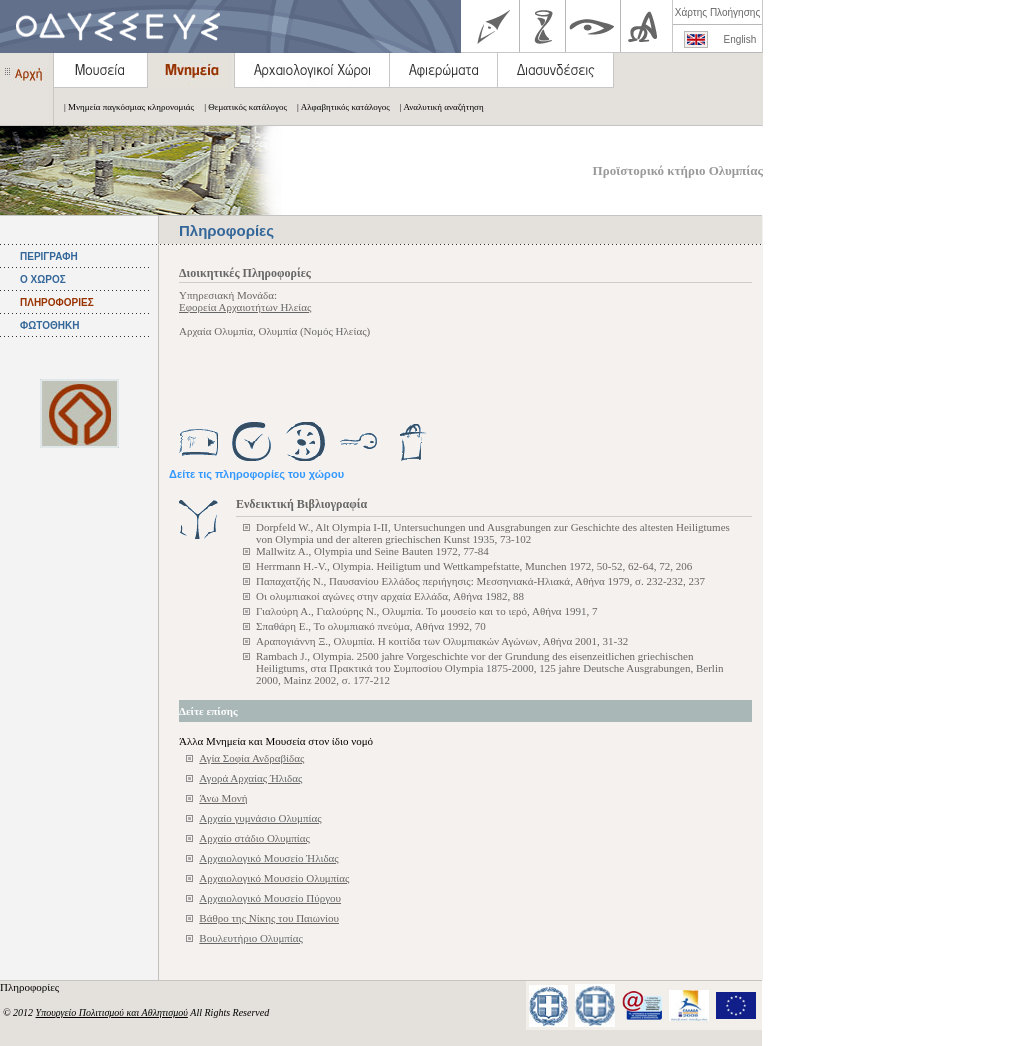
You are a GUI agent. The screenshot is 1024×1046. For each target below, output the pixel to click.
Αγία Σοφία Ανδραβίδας (251, 758)
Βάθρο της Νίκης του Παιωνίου (269, 918)
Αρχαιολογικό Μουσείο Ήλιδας (268, 858)
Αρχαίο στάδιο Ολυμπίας (254, 838)
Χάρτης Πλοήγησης (717, 12)
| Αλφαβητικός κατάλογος (338, 107)
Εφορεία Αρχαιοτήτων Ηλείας (245, 307)
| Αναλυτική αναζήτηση (437, 107)
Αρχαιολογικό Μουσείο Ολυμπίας (274, 878)
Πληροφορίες (31, 987)
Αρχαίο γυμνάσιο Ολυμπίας (260, 818)
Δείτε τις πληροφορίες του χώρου (256, 474)
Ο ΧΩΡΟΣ (43, 279)
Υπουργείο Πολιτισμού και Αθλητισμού (112, 1012)
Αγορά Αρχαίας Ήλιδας (250, 778)
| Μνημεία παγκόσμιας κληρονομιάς (124, 107)
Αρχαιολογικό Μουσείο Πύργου (270, 898)
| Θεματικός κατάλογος (240, 107)
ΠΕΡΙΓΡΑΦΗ (49, 256)
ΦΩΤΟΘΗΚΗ (49, 325)
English (740, 39)
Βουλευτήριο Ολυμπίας (251, 938)
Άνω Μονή (223, 798)
